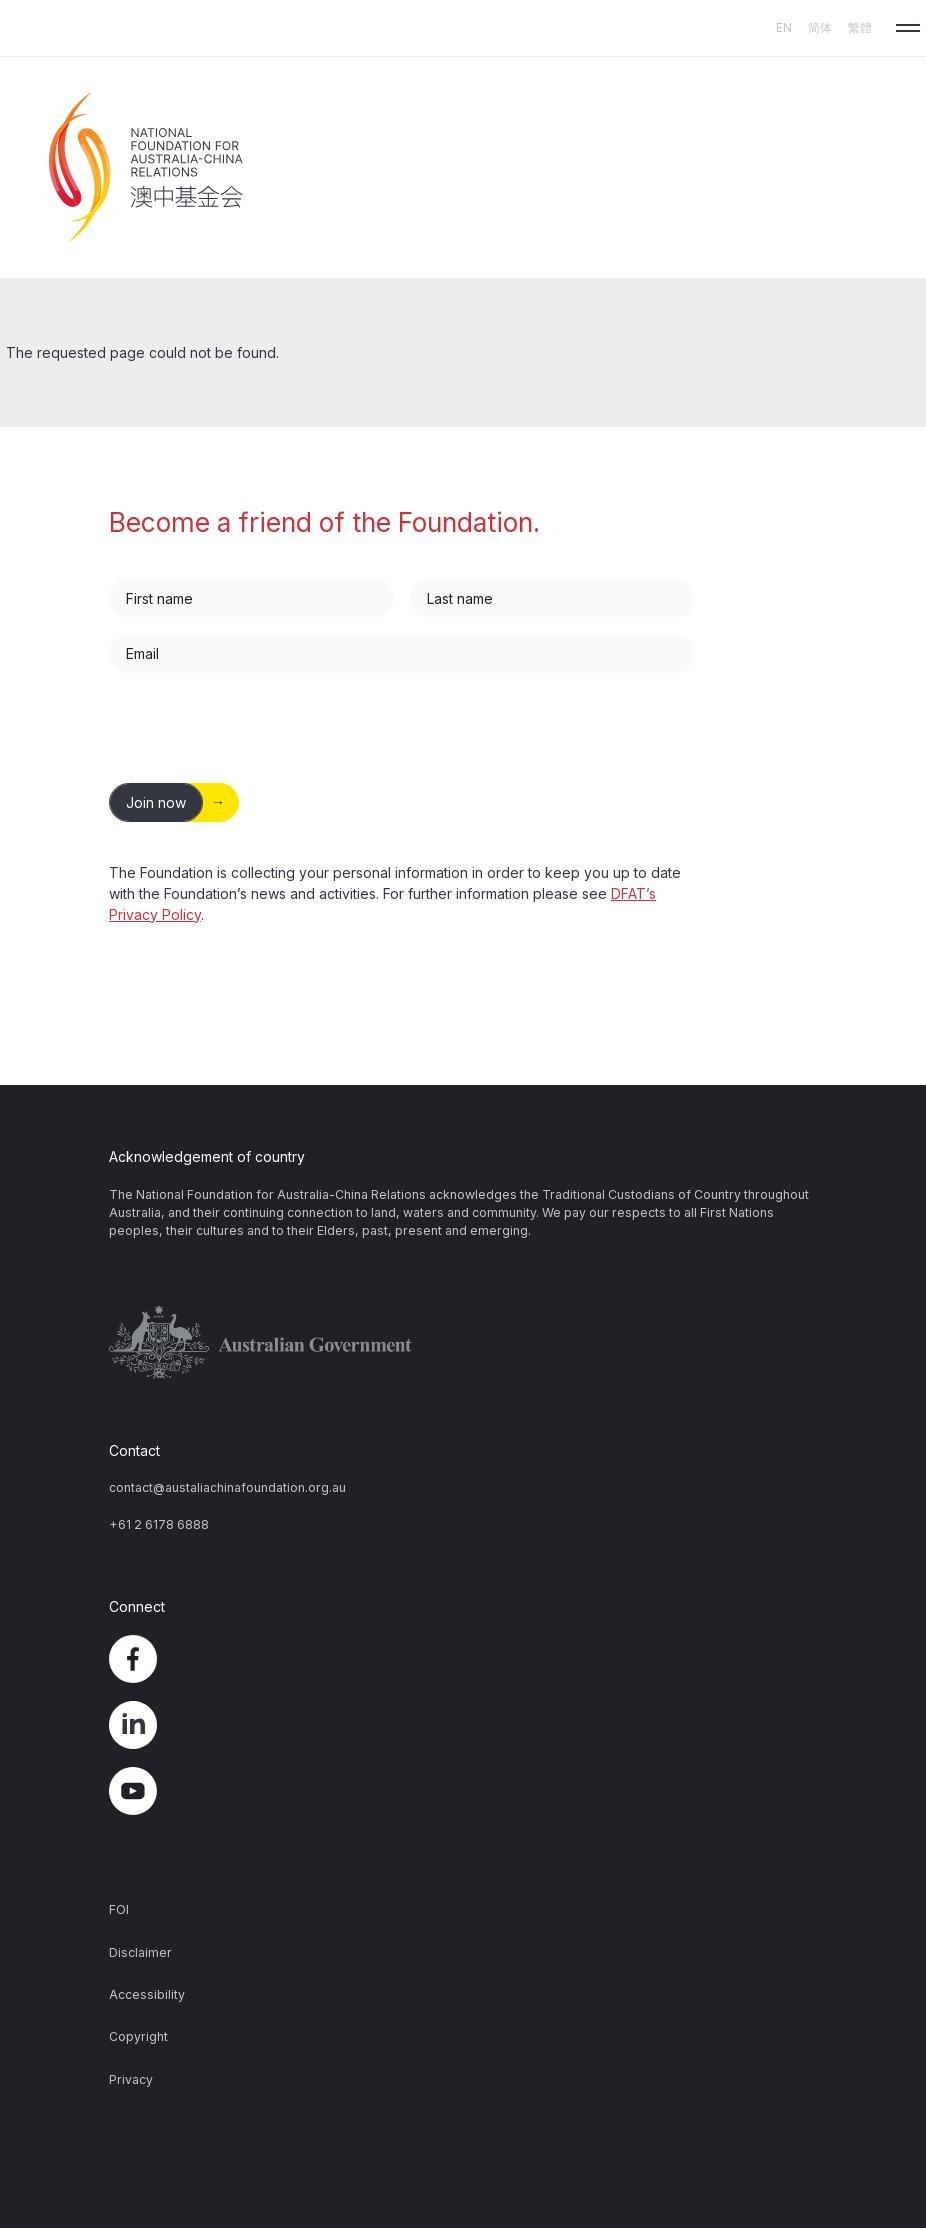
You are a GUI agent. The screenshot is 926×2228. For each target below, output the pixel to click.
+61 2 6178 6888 (159, 1524)
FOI (119, 1909)
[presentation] (261, 728)
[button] (908, 28)
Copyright (138, 2036)
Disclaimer (140, 1952)
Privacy (131, 2079)
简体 (820, 27)
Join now (156, 802)
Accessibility (147, 1994)
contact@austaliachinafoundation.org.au (227, 1487)
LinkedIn (463, 1725)
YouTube (463, 1791)
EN (784, 27)
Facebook (463, 1659)
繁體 (860, 27)
